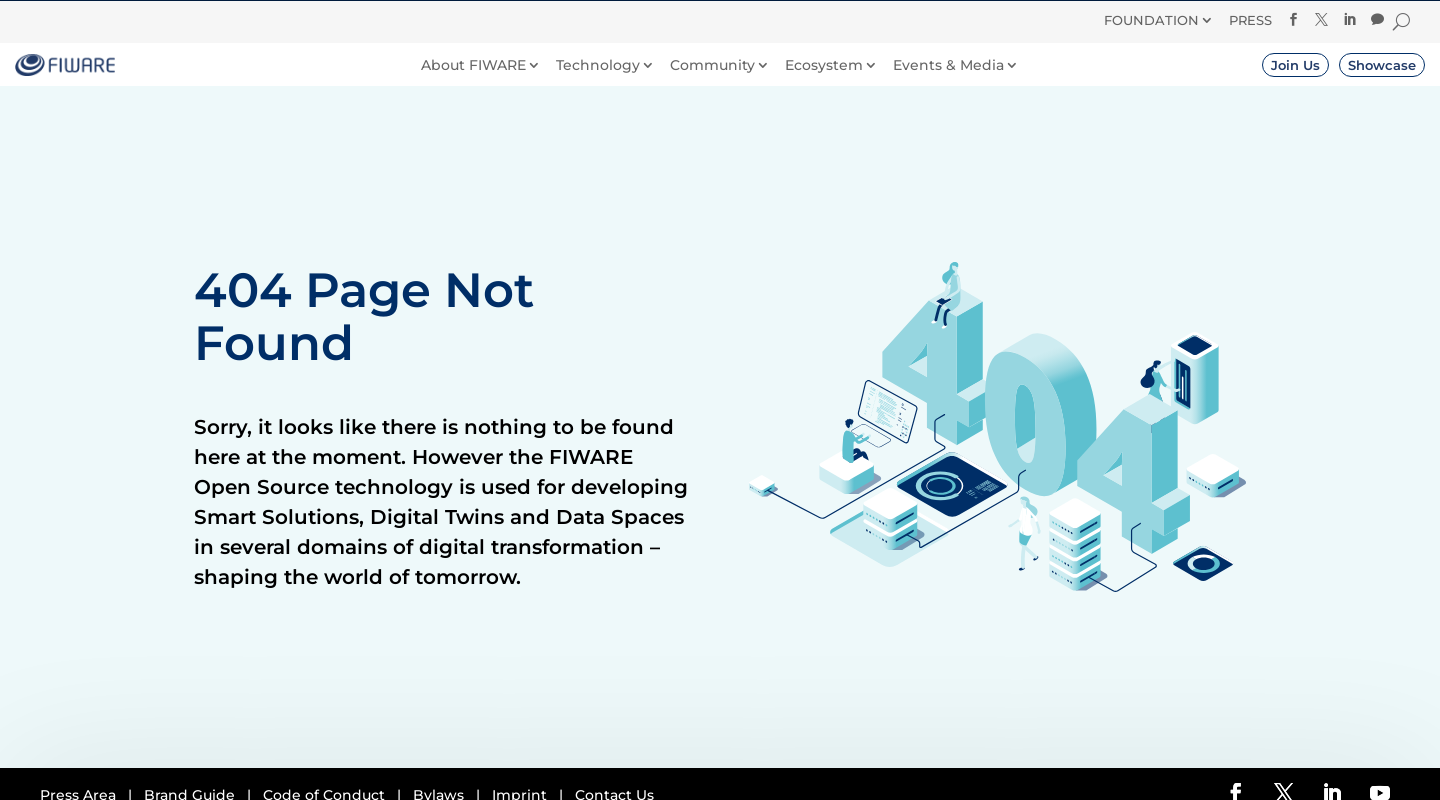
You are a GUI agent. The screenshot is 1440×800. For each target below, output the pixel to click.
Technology (598, 65)
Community (712, 65)
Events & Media (948, 65)
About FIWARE (473, 65)
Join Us (1295, 65)
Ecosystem (824, 65)
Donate (813, 19)
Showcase (1382, 65)
